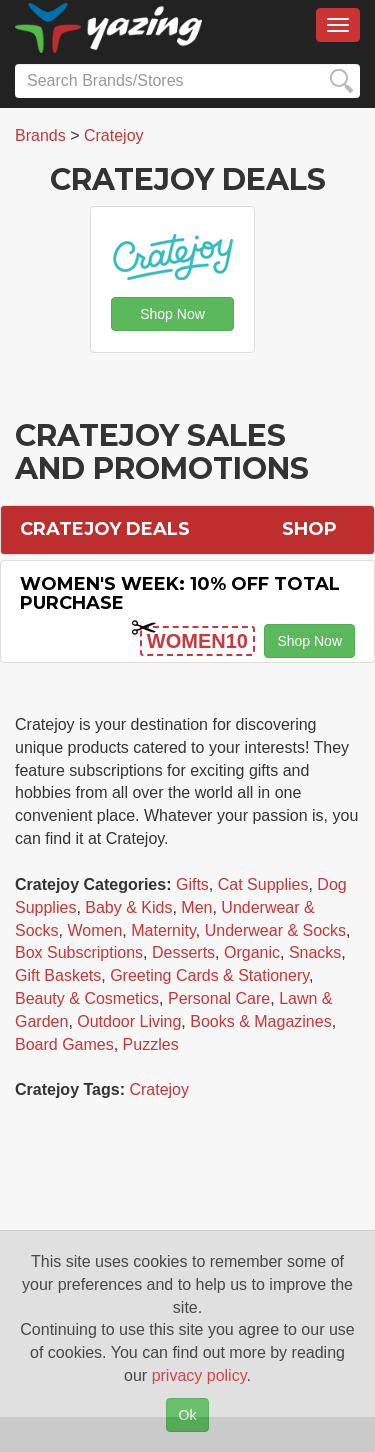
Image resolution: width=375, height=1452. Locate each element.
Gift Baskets (58, 975)
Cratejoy (159, 1089)
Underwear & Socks (275, 930)
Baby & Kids (128, 907)
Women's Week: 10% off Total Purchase (180, 594)
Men (196, 907)
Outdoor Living (129, 1021)
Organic (252, 952)
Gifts (192, 884)
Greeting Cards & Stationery (209, 975)
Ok (188, 1415)
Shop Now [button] (172, 314)
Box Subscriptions (79, 952)
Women (94, 930)
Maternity (163, 930)
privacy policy (199, 1375)
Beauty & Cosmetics (87, 998)
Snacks (315, 952)
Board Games (64, 1044)
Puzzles (151, 1044)
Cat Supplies (263, 884)
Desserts (183, 952)
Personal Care (219, 998)
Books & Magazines (260, 1021)
